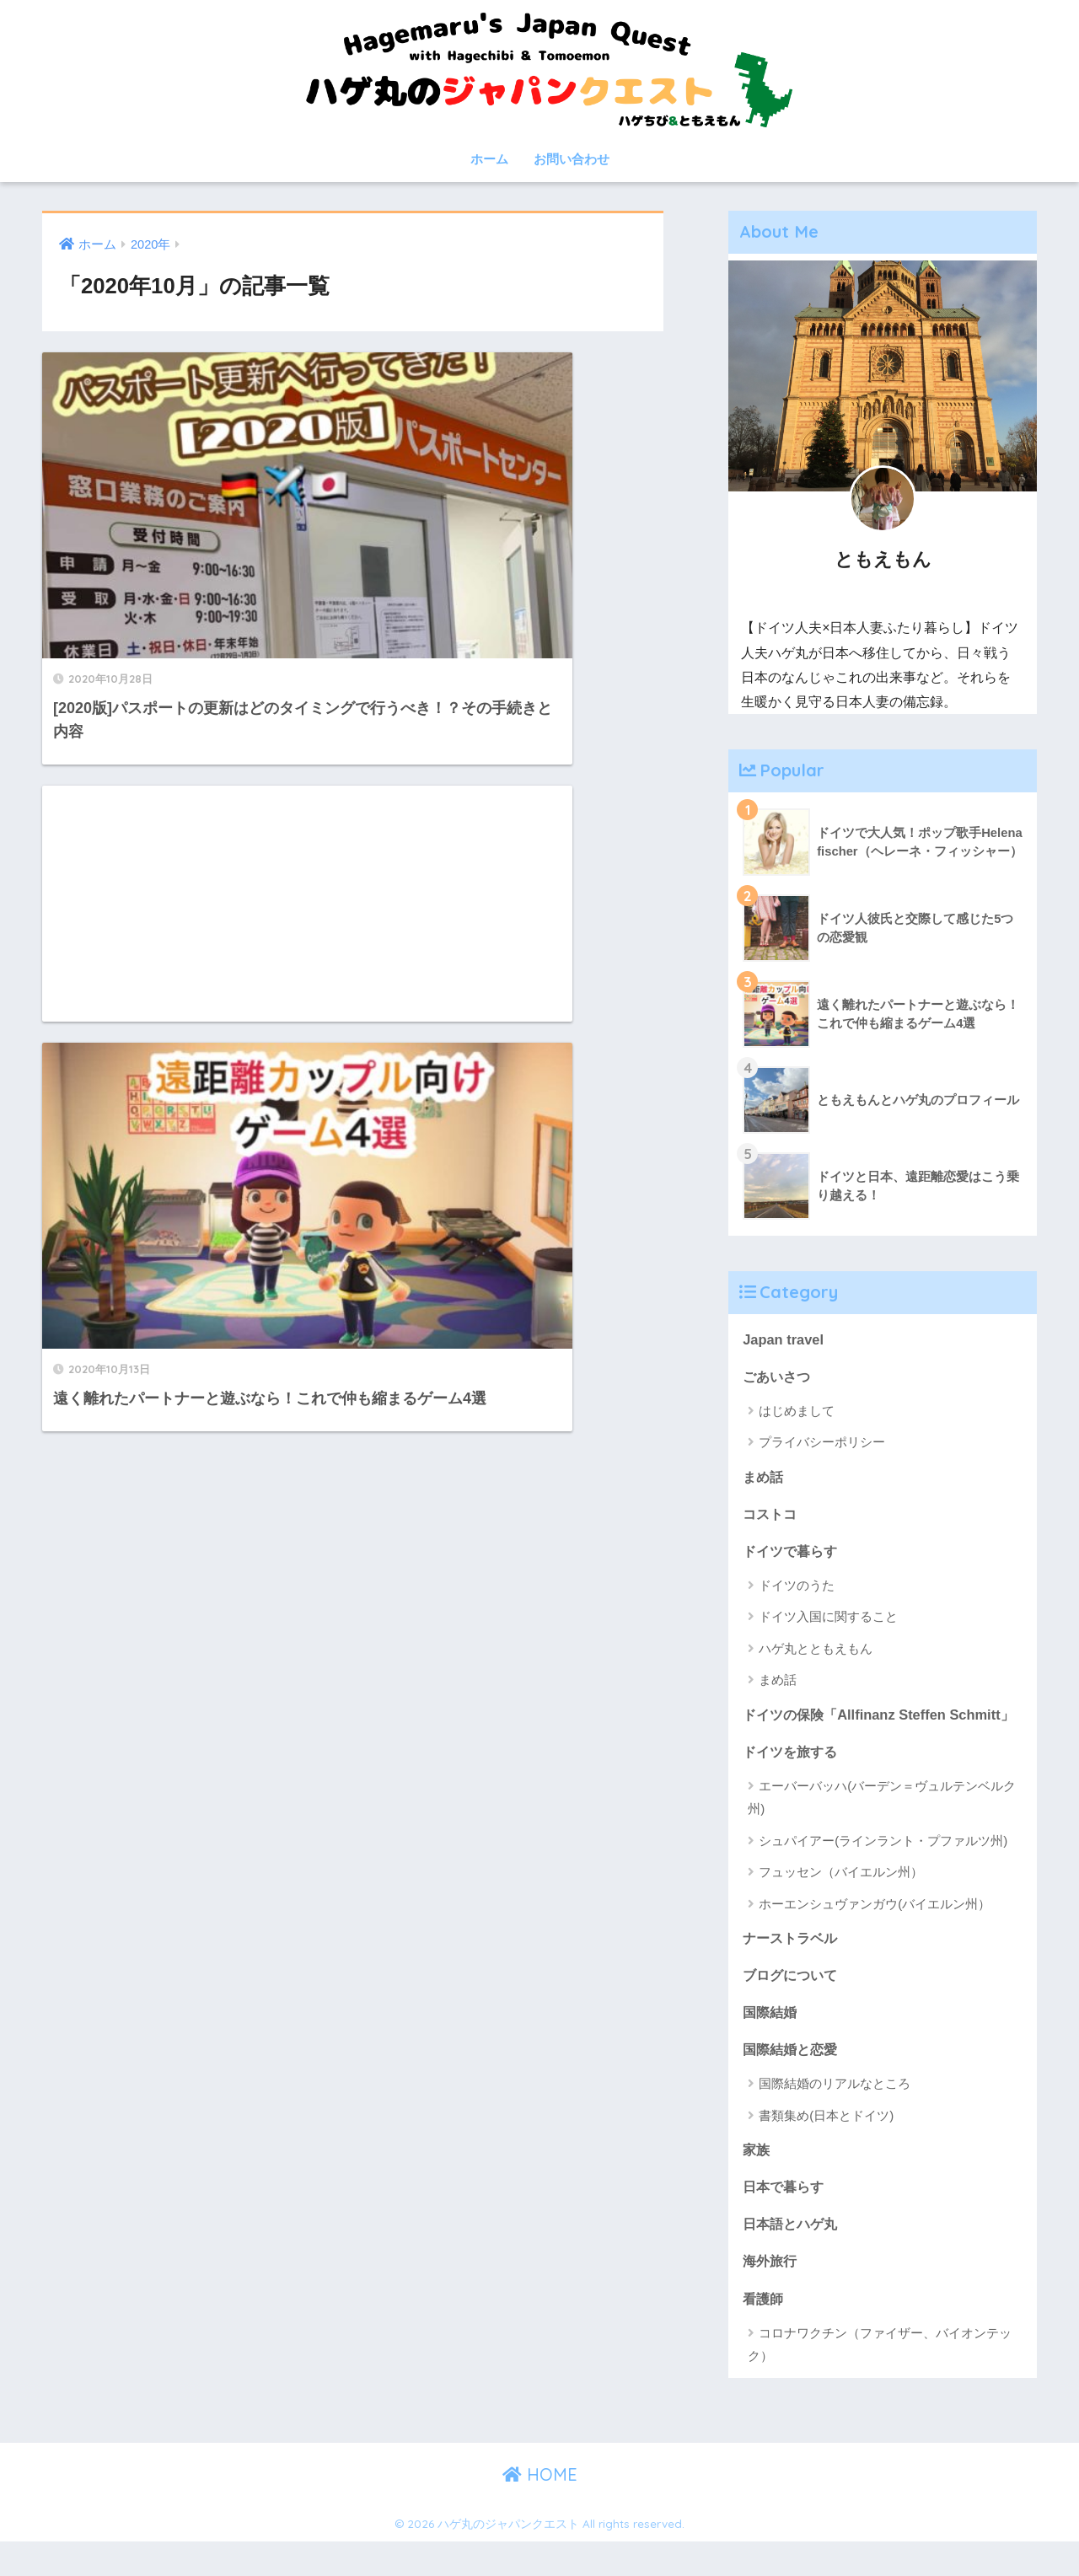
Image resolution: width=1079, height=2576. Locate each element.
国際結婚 (771, 2043)
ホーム (489, 159)
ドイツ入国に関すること (828, 1620)
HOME (539, 2508)
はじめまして (797, 1411)
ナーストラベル (793, 1967)
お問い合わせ (571, 159)
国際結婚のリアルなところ (834, 2115)
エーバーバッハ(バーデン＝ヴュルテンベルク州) (882, 1826)
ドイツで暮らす (793, 1552)
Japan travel (784, 1339)
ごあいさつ (778, 1376)
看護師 (764, 2332)
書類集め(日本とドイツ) (826, 2146)
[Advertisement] (514, 470)
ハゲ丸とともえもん (815, 1651)
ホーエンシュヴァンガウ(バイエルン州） (874, 1933)
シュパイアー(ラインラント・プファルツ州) (883, 1870)
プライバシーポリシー (822, 1443)
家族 (757, 2181)
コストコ (771, 1515)
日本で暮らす (786, 2219)
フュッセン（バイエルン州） (841, 1901)
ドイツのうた (797, 1587)
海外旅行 (771, 2294)
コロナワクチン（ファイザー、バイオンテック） (880, 2377)
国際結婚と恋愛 (793, 2080)
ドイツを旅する (793, 1780)
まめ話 (764, 1477)
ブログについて (793, 2005)
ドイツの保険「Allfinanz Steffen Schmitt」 (848, 1730)
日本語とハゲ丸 (793, 2256)
